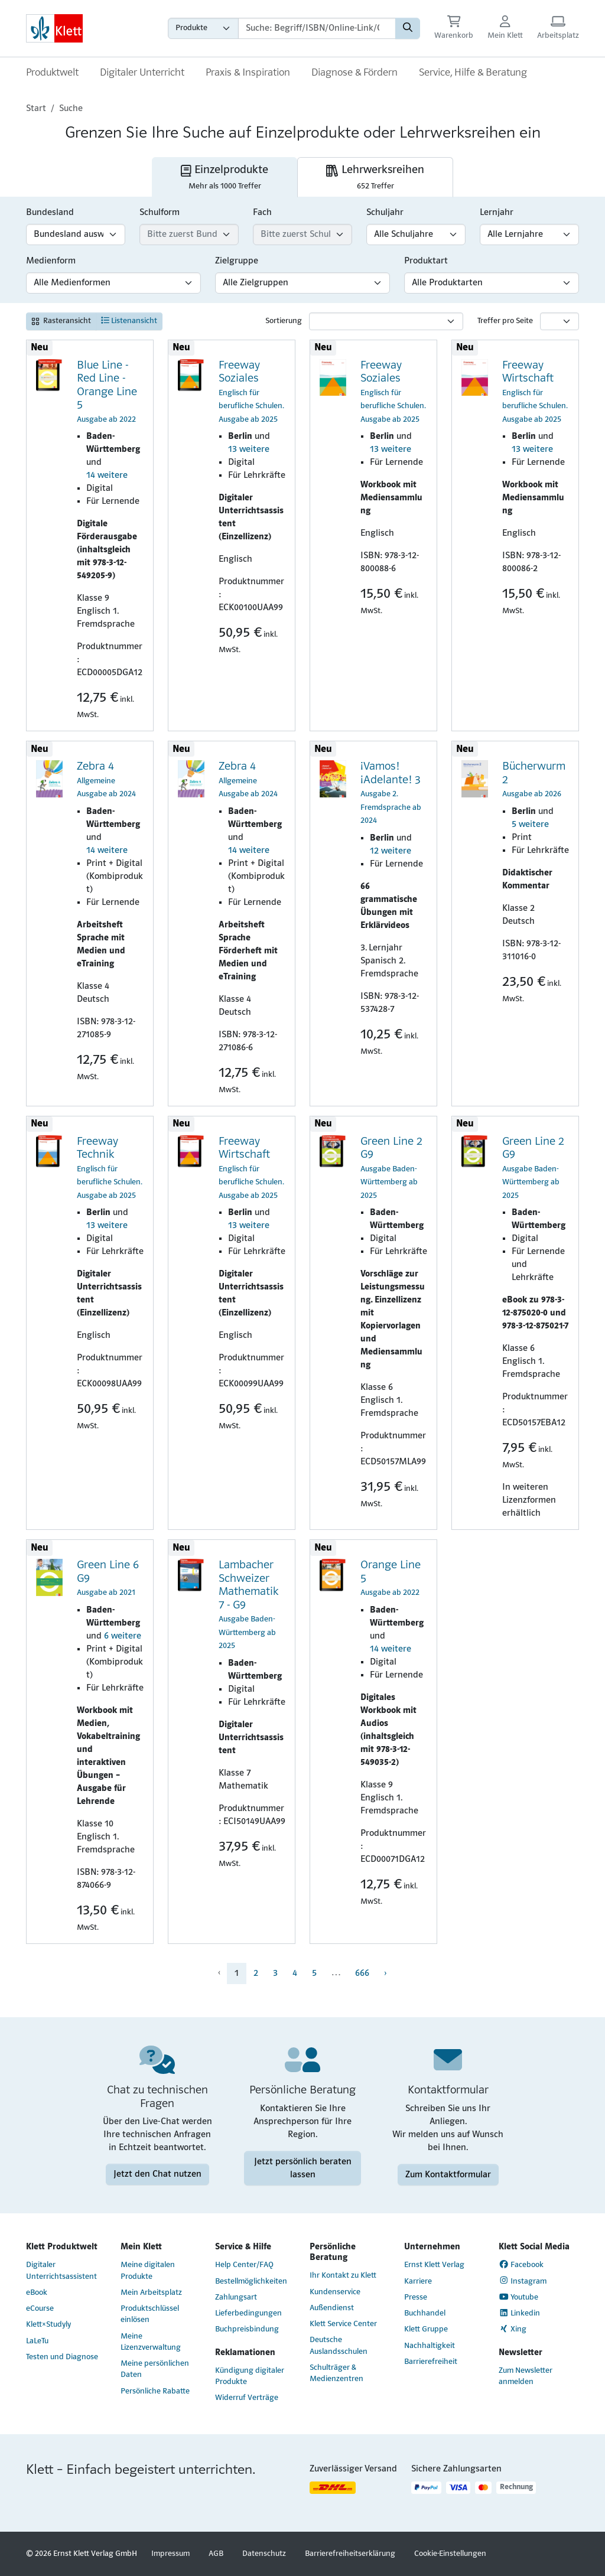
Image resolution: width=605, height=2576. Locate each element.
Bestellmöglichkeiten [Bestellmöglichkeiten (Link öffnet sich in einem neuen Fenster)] (251, 2281)
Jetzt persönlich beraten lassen (303, 2168)
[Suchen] (407, 28)
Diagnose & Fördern (354, 73)
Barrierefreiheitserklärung (350, 2553)
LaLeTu (37, 2341)
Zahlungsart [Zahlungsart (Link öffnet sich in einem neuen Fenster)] (236, 2297)
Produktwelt (52, 73)
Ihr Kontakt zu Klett (343, 2275)
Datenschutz (264, 2553)
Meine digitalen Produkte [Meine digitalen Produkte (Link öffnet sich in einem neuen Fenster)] (148, 2271)
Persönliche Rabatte (155, 2391)
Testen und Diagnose (62, 2357)
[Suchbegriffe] (317, 28)
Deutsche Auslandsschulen (338, 2346)
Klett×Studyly (48, 2324)
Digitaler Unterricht (142, 73)
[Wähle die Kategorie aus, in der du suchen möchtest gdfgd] (203, 28)
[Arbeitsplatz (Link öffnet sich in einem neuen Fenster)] (558, 29)
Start (36, 108)
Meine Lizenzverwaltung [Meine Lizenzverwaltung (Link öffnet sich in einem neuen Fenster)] (151, 2342)
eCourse (40, 2308)
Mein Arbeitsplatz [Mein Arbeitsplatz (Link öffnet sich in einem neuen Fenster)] (151, 2292)
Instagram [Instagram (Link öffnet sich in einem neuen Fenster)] (523, 2280)
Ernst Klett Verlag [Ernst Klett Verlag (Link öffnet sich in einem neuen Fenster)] (434, 2265)
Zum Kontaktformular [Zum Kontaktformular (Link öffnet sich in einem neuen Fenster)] (448, 2174)
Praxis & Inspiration (248, 73)
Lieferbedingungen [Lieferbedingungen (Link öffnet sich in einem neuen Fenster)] (248, 2313)
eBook (36, 2292)
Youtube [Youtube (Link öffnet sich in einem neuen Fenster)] (519, 2297)
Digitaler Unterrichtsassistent (61, 2271)
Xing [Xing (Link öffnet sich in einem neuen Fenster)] (513, 2329)
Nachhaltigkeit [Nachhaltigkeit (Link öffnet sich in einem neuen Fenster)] (429, 2345)
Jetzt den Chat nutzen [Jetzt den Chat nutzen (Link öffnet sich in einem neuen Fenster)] (157, 2174)
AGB (216, 2553)
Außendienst (332, 2308)
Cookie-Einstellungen (450, 2553)
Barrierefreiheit (430, 2361)
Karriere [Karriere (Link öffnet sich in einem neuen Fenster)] (418, 2281)
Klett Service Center (343, 2324)
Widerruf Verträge (246, 2397)
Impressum (170, 2553)
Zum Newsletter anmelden (525, 2376)
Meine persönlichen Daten (155, 2369)
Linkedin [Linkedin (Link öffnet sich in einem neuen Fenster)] (520, 2313)
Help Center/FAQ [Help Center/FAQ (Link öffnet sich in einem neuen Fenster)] (244, 2265)
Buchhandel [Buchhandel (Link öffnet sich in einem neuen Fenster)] (424, 2313)
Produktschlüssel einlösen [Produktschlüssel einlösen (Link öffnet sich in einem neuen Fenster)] (150, 2314)
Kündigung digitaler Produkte (249, 2376)
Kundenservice (335, 2292)
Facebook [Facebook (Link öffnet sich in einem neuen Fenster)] (521, 2264)
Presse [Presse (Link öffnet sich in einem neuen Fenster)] (415, 2297)
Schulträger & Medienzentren (336, 2373)
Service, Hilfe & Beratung (473, 73)
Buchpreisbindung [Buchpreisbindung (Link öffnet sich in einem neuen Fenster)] (247, 2329)
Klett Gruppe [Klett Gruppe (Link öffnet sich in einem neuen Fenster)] (426, 2329)
